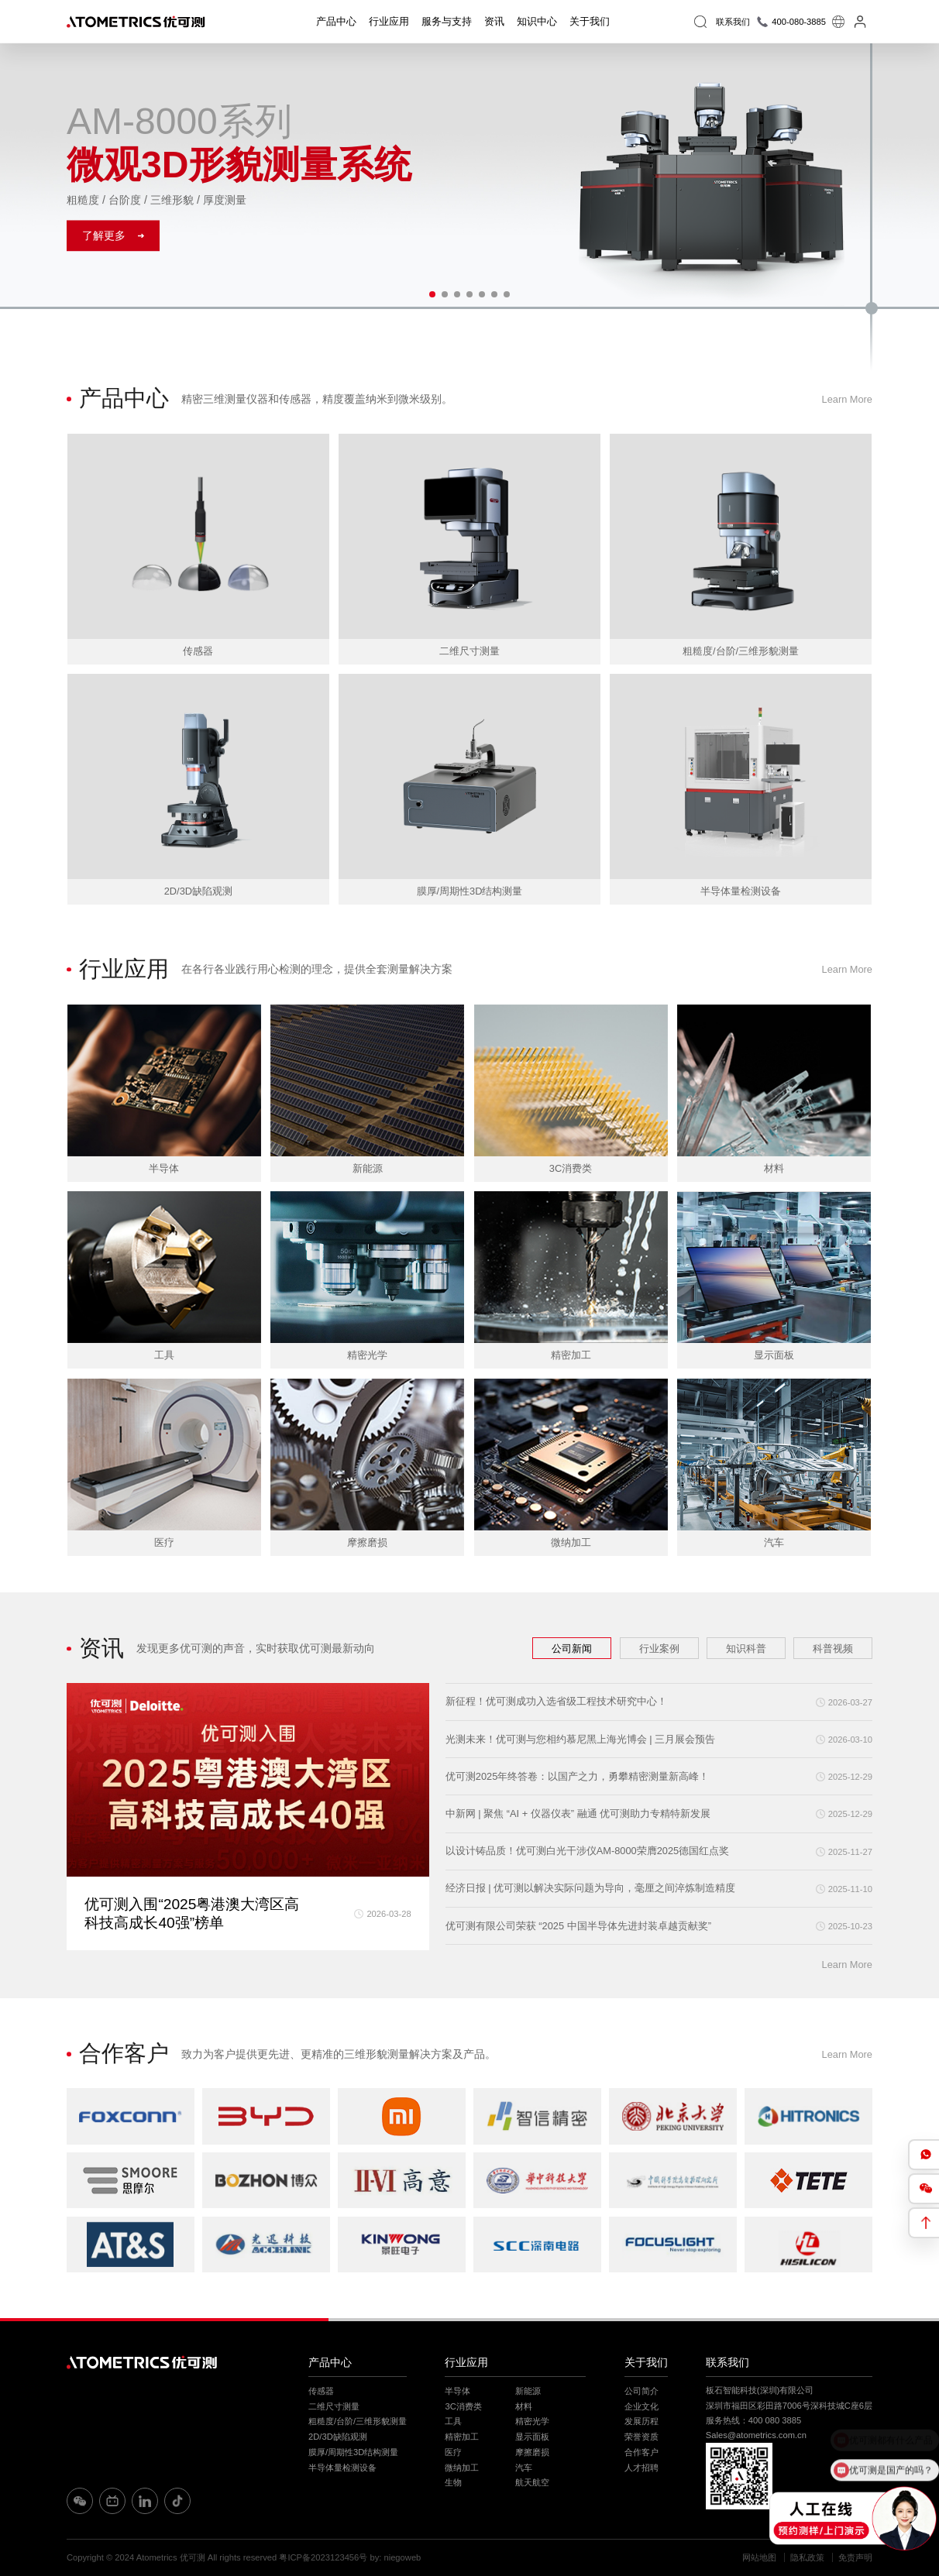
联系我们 (727, 2362)
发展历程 (641, 2421)
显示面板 (532, 2436)
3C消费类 (463, 2406)
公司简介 (641, 2391)
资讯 (494, 21)
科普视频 (833, 1648)
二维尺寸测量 (333, 2406)
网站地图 (759, 2557)
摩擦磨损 (532, 2452)
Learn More (847, 399)
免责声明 (855, 2557)
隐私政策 (807, 2557)
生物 (453, 2482)
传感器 (321, 2391)
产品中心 (336, 21)
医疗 (453, 2452)
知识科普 (746, 1648)
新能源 (528, 2391)
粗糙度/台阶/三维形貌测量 (357, 2421)
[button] (432, 294)
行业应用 (389, 21)
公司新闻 (572, 1648)
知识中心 (537, 21)
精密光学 (532, 2421)
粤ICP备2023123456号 (323, 2557)
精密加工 (462, 2436)
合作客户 (641, 2452)
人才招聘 (641, 2467)
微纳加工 (462, 2467)
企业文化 (641, 2406)
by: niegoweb (395, 2557)
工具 (453, 2421)
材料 (523, 2406)
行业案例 (659, 1648)
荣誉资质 (641, 2436)
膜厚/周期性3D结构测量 (353, 2452)
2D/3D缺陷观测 (337, 2436)
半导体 (457, 2391)
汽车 (523, 2467)
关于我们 (589, 21)
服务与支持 (446, 21)
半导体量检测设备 (342, 2467)
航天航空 (532, 2482)
